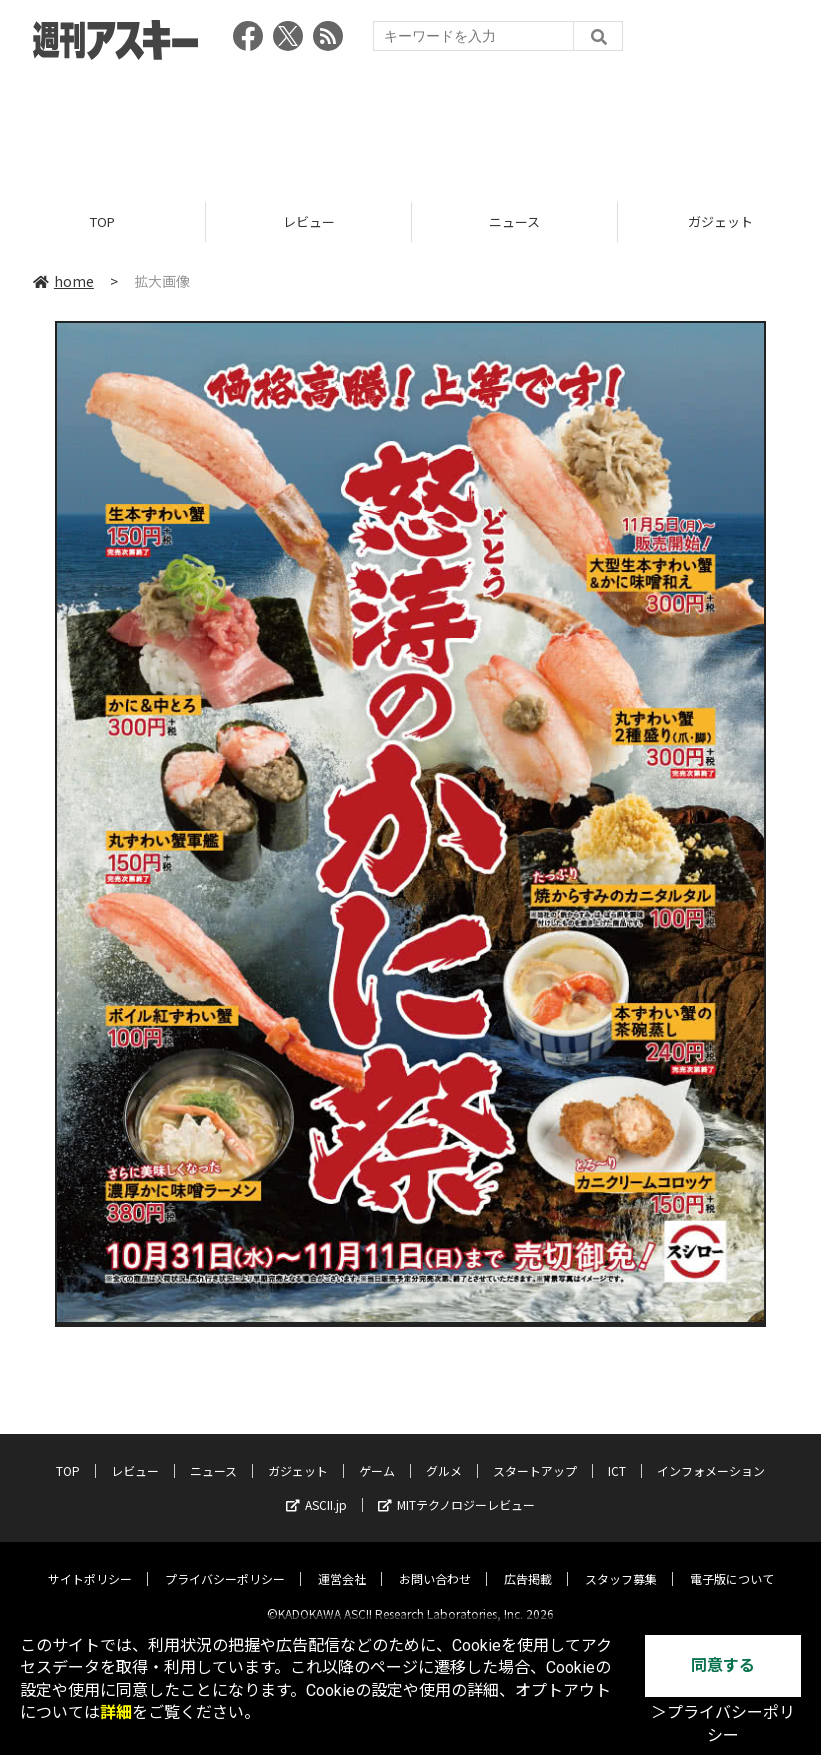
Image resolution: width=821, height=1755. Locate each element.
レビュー (309, 222)
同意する (723, 1665)
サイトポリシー (90, 1562)
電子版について (732, 1562)
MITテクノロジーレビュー (456, 1488)
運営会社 (342, 1562)
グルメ (444, 1454)
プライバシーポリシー (225, 1562)
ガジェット (298, 1454)
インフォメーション (711, 1454)
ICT (617, 1454)
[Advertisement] (411, 125)
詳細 (116, 1712)
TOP (102, 222)
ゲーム (377, 1454)
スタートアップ (535, 1454)
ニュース (514, 222)
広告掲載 (528, 1562)
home (63, 282)
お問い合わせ (435, 1562)
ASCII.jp (316, 1488)
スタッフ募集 (621, 1562)
